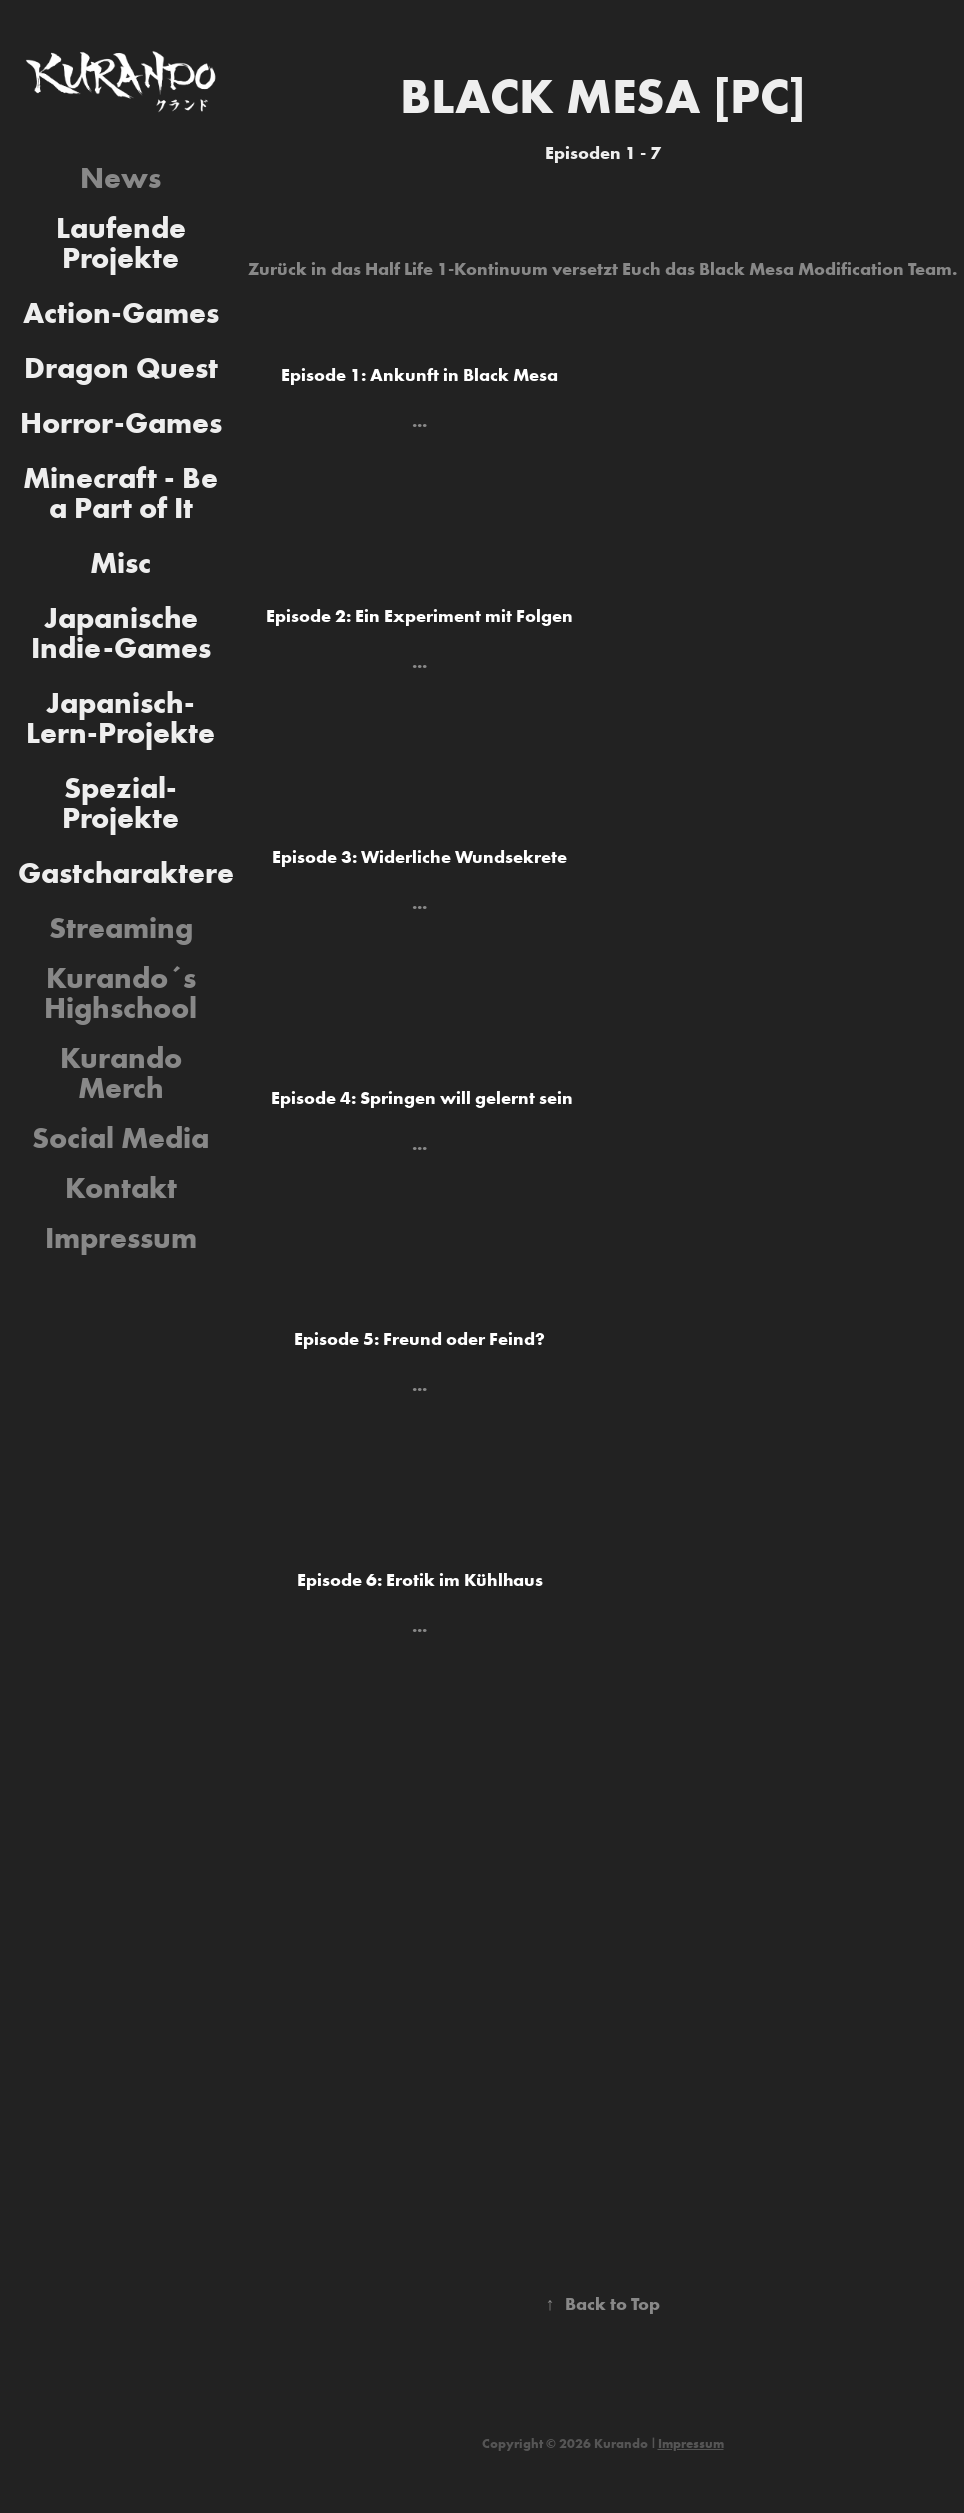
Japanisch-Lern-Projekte (120, 717)
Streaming (121, 927)
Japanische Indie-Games (121, 632)
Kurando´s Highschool (120, 992)
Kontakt (121, 1187)
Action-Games (121, 312)
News (120, 177)
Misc (120, 562)
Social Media (120, 1137)
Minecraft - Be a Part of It (120, 492)
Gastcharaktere (126, 872)
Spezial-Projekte (120, 802)
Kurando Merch (121, 1072)
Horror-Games (121, 422)
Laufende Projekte (121, 242)
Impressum (121, 1237)
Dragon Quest (121, 367)
